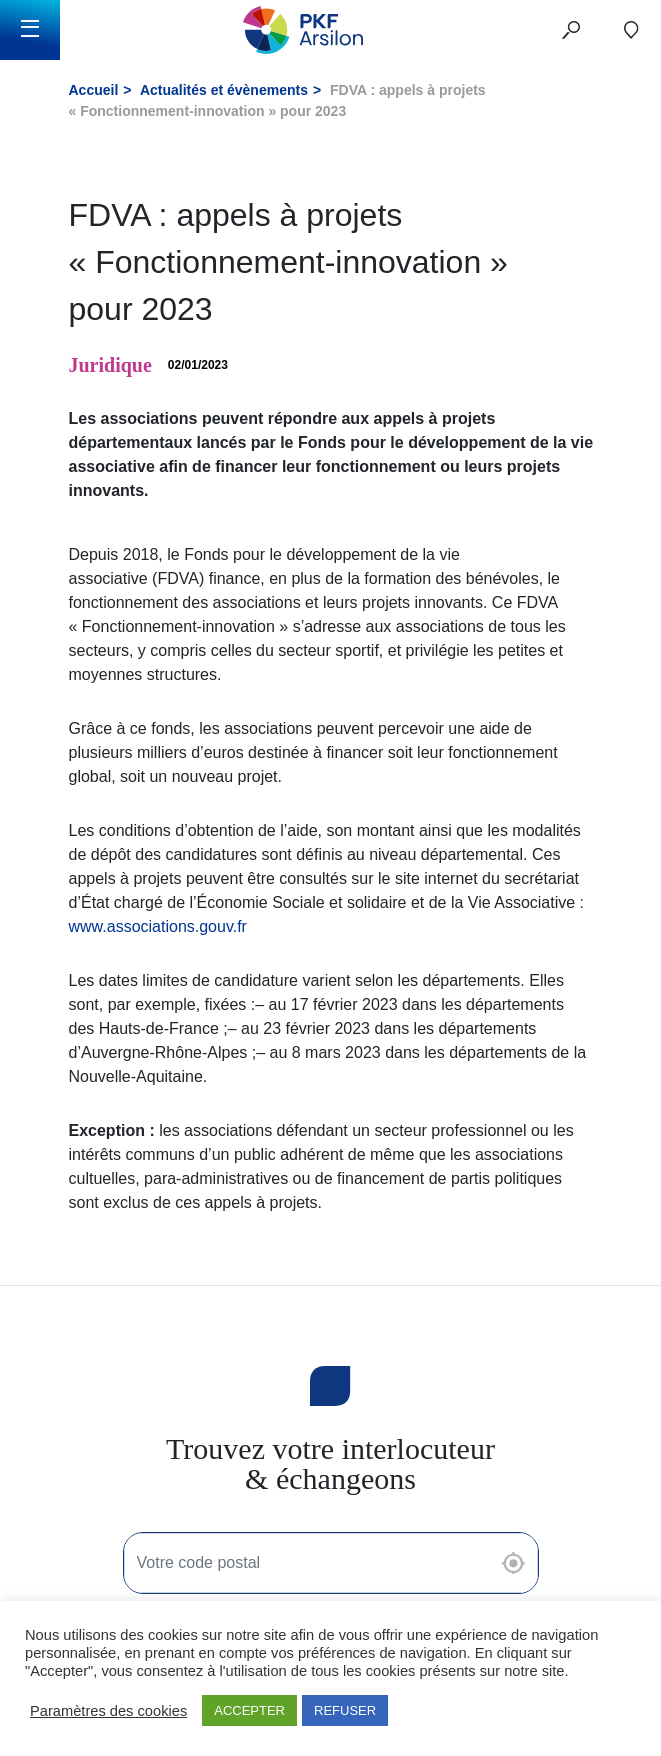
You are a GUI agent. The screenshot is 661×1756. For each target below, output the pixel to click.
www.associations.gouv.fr (158, 926)
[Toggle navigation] (30, 30)
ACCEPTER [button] (249, 1710)
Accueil (94, 90)
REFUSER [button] (345, 1710)
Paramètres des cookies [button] (108, 1711)
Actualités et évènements (224, 90)
